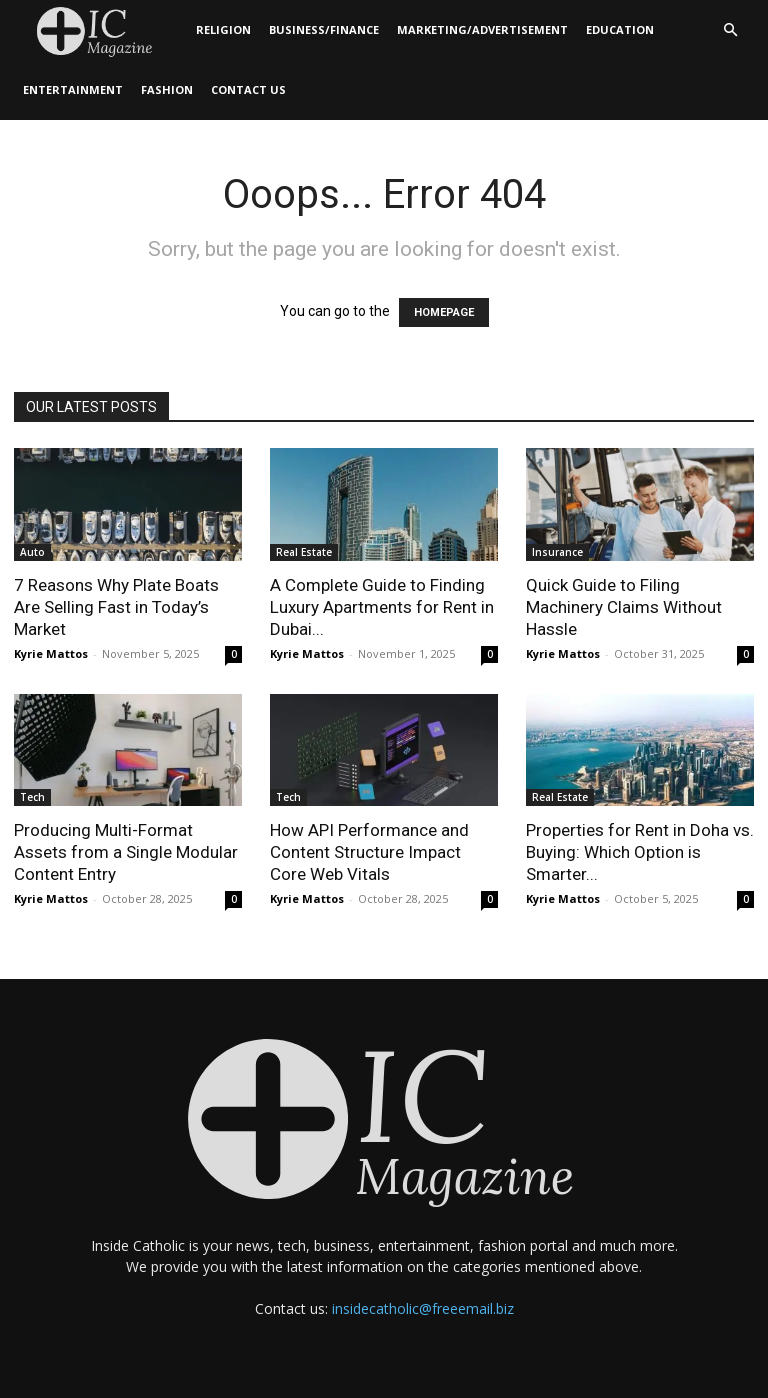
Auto (32, 552)
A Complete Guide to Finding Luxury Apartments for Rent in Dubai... (382, 607)
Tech (32, 797)
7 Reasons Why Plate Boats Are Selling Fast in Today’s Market (116, 607)
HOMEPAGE (444, 312)
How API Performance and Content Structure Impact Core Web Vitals (369, 852)
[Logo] (100, 30)
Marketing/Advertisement (482, 29)
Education (620, 29)
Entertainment (73, 89)
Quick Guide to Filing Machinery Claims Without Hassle (624, 607)
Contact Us (248, 89)
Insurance (557, 552)
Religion (223, 29)
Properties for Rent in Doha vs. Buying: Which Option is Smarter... (640, 852)
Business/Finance (324, 29)
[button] (730, 30)
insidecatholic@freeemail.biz (423, 1308)
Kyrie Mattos (51, 653)
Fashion (167, 89)
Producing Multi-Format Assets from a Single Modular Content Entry (126, 852)
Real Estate (304, 552)
